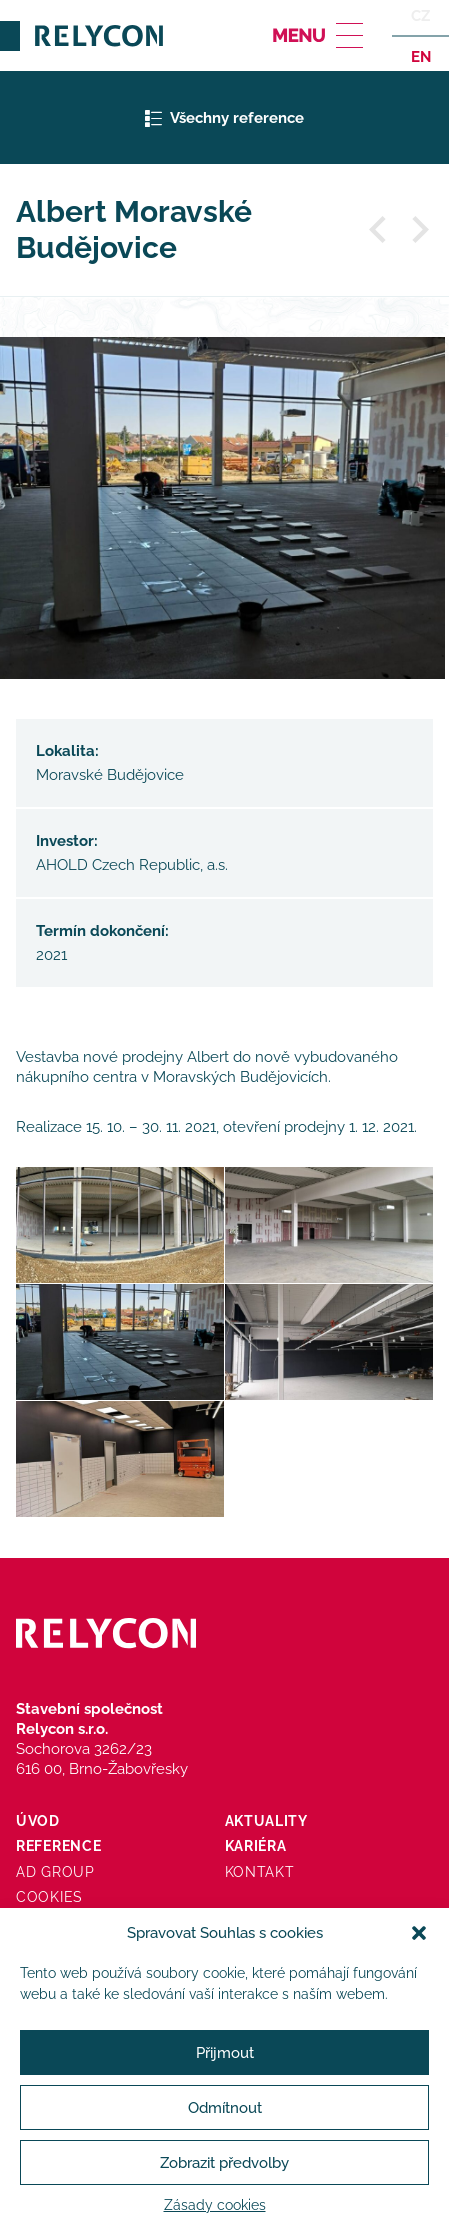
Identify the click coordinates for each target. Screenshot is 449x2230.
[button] (419, 1933)
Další (419, 230)
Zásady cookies (215, 2205)
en (419, 56)
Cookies (49, 1897)
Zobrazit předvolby (224, 2163)
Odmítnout (225, 2108)
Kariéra (256, 1846)
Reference (58, 1846)
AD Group (55, 1872)
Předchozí (379, 230)
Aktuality (266, 1821)
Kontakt (260, 1872)
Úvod (38, 1821)
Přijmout (225, 2053)
